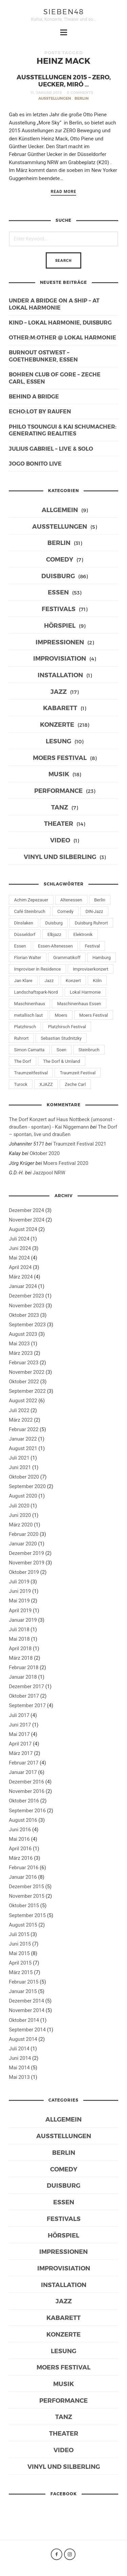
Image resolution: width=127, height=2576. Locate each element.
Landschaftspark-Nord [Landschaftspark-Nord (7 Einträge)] (36, 992)
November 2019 (26, 1563)
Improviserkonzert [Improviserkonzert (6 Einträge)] (90, 969)
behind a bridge (34, 396)
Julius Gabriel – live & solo (51, 448)
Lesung (58, 740)
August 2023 (23, 1334)
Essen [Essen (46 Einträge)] (20, 946)
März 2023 (21, 1353)
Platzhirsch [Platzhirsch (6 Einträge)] (25, 1026)
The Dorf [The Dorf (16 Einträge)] (22, 1061)
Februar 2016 (23, 1868)
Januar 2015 (23, 1991)
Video (60, 839)
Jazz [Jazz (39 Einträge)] (49, 980)
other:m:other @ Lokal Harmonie (62, 337)
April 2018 (20, 1648)
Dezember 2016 (26, 1782)
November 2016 (26, 1791)
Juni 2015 (20, 1944)
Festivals (59, 608)
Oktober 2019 (24, 1572)
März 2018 (21, 1658)
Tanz (59, 807)
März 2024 (21, 1277)
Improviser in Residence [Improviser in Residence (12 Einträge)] (37, 969)
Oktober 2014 (24, 2020)
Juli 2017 (19, 1715)
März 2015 (21, 1972)
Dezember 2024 (26, 1210)
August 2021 (23, 1448)
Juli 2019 (19, 1582)
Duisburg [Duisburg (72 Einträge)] (54, 922)
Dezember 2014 (26, 2001)
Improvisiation (59, 658)
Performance (58, 790)
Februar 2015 (23, 1982)
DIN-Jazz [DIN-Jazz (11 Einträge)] (94, 911)
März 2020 (21, 1525)
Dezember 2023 (26, 1296)
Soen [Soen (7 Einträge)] (61, 1049)
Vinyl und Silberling (60, 856)
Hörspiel (60, 625)
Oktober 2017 (24, 1696)
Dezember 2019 (26, 1553)
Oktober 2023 (24, 1315)
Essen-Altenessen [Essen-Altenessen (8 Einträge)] (55, 946)
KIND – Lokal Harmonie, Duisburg (60, 322)
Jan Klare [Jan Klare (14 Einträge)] (23, 980)
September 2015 (27, 1915)
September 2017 (27, 1705)
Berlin (82, 98)
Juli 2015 (19, 1934)
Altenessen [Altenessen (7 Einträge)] (71, 899)
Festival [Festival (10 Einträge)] (92, 946)
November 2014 (26, 2010)
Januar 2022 (23, 1439)
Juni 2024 (20, 1248)
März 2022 (21, 1420)
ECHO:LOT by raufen (40, 411)
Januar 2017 (23, 1772)
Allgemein (60, 509)
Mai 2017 (19, 1734)
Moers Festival (60, 757)
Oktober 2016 (24, 1801)
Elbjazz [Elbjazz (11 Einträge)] (54, 934)
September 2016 (27, 1811)
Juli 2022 (19, 1410)
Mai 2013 (19, 2077)
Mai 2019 (19, 1601)
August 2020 (23, 1496)
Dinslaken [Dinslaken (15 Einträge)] (23, 922)
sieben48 (63, 11)
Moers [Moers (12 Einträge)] (61, 1015)
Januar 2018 (23, 1677)
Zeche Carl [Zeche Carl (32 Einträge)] (75, 1084)
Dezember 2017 (26, 1686)
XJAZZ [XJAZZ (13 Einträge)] (46, 1084)
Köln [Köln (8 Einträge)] (97, 980)
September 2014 (27, 2030)
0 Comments (80, 92)
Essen (58, 592)
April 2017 (20, 1744)
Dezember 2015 (26, 1887)
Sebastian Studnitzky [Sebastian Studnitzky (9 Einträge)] (61, 1038)
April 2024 (20, 1267)
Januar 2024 (23, 1286)
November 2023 (26, 1306)
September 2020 (27, 1486)
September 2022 (27, 1391)
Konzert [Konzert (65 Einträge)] (73, 980)
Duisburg (58, 575)
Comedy (59, 559)
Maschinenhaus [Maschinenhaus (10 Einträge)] (29, 1003)
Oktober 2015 (24, 1905)
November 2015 (26, 1896)
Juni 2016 (20, 1830)
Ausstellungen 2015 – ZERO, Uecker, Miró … (64, 80)
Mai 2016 (19, 1839)
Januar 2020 (23, 1544)
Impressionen (60, 641)
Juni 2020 (20, 1515)
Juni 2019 (20, 1591)
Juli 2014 (19, 2049)
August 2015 (23, 1925)
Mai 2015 (19, 1953)
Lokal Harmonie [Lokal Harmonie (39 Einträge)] (85, 992)
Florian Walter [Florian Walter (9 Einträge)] (27, 957)
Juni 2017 (20, 1725)
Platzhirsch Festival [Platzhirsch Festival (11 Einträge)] (67, 1026)
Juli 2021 (19, 1458)
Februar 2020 (23, 1534)
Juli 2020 (19, 1506)
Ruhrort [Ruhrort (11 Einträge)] (21, 1038)
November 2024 (26, 1220)
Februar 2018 (23, 1667)
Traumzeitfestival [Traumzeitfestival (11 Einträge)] (31, 1072)
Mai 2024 (19, 1258)
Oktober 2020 (44, 1153)
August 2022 (23, 1401)
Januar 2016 (23, 1877)
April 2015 (20, 1963)
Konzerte (57, 724)
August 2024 (23, 1229)
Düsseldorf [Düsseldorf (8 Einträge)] (25, 934)
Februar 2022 (23, 1429)
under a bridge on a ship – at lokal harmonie (54, 304)
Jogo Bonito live (35, 463)
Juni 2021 (20, 1467)
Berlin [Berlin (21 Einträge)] (99, 899)
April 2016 (20, 1849)
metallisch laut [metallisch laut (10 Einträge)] (28, 1015)
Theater (58, 823)
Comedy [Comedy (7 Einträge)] (65, 911)
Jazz (58, 691)
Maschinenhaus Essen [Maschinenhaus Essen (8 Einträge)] (79, 1003)
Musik (58, 773)
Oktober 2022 (24, 1382)
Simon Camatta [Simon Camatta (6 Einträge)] (29, 1049)
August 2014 (23, 2039)
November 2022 (26, 1372)
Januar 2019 (23, 1620)
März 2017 (21, 1753)
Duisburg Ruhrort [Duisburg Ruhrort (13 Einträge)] (91, 922)
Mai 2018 (19, 1639)
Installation (60, 674)
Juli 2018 (19, 1629)
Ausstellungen (54, 98)
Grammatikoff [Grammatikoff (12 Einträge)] (66, 957)
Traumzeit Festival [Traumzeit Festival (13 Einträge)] (78, 1072)
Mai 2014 (19, 2068)
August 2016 (23, 1820)
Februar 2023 (23, 1363)
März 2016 (21, 1858)
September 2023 (27, 1325)
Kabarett (60, 707)
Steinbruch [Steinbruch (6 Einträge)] (89, 1049)
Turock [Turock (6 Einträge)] (20, 1084)
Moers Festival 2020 (65, 1163)
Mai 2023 (19, 1344)
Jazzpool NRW (49, 1173)
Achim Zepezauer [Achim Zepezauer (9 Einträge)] (31, 899)
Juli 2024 (19, 1239)
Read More (64, 191)
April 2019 (20, 1610)
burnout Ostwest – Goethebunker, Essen (43, 356)
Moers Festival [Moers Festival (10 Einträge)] (93, 1015)
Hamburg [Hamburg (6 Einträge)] (101, 957)
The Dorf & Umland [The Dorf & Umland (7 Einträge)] (61, 1061)
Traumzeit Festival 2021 (79, 1144)
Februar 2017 (23, 1763)
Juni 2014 (20, 2058)
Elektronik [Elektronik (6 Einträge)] (83, 934)
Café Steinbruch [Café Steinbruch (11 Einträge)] (29, 911)
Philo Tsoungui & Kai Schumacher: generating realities (63, 430)
